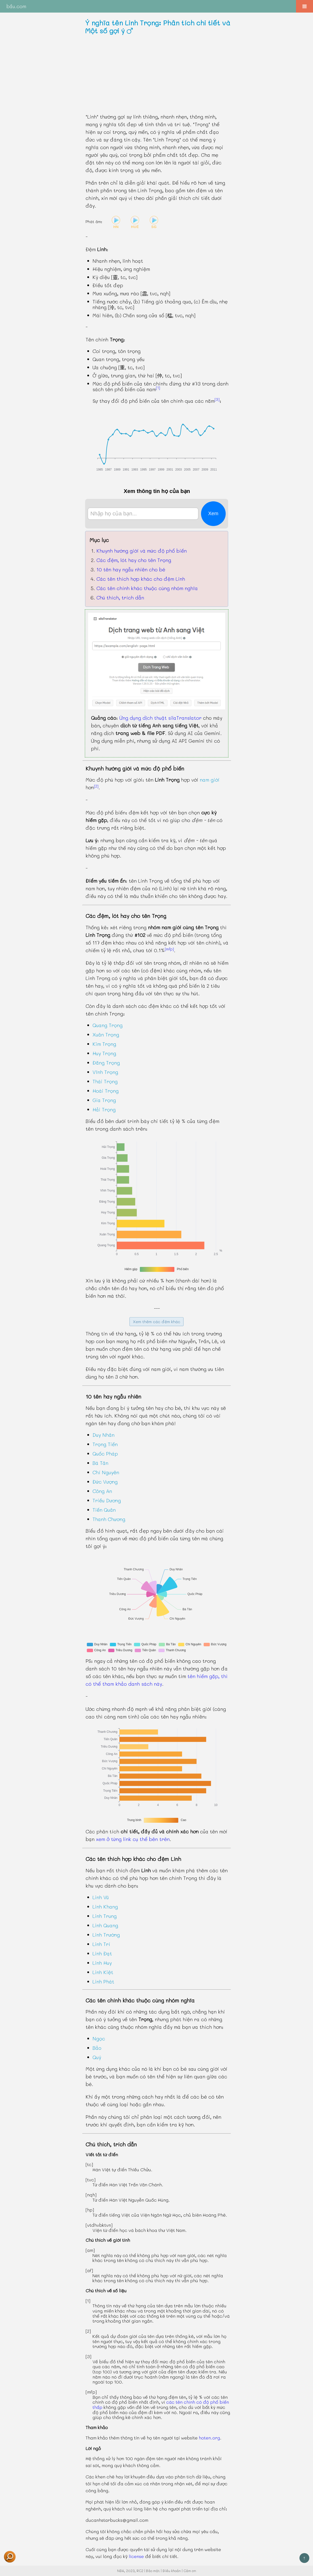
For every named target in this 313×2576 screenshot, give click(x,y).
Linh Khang (105, 1906)
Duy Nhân (103, 1435)
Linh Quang (105, 1925)
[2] (96, 786)
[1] (158, 387)
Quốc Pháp (105, 1453)
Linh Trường (106, 1934)
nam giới (210, 779)
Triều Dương (106, 1500)
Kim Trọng (104, 1044)
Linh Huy (102, 1963)
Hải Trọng (104, 1109)
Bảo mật (153, 2570)
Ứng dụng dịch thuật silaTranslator (160, 718)
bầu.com (16, 6)
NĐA (120, 2570)
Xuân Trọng (105, 1034)
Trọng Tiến (105, 1444)
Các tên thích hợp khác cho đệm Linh (140, 579)
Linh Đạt (102, 1953)
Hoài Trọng (105, 1090)
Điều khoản (172, 2570)
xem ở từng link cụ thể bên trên (133, 1839)
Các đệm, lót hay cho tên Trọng (133, 560)
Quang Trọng (107, 1025)
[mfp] (169, 948)
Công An (102, 1491)
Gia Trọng (104, 1100)
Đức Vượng (105, 1481)
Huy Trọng (104, 1053)
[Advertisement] (157, 73)
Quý (96, 2057)
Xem (213, 513)
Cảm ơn (190, 2570)
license (136, 2556)
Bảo (96, 2048)
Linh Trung (104, 1916)
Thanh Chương (108, 1519)
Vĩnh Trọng (105, 1072)
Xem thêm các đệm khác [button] (156, 1321)
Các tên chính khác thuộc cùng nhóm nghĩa (147, 588)
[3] (217, 399)
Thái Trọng (105, 1081)
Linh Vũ (100, 1897)
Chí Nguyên (105, 1472)
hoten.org (209, 2438)
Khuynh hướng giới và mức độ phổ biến (141, 550)
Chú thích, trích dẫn (120, 597)
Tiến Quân (104, 1510)
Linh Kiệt (102, 1972)
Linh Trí (101, 1944)
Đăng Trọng (106, 1062)
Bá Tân (100, 1463)
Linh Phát (103, 1981)
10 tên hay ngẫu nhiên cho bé (130, 569)
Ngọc (98, 2038)
